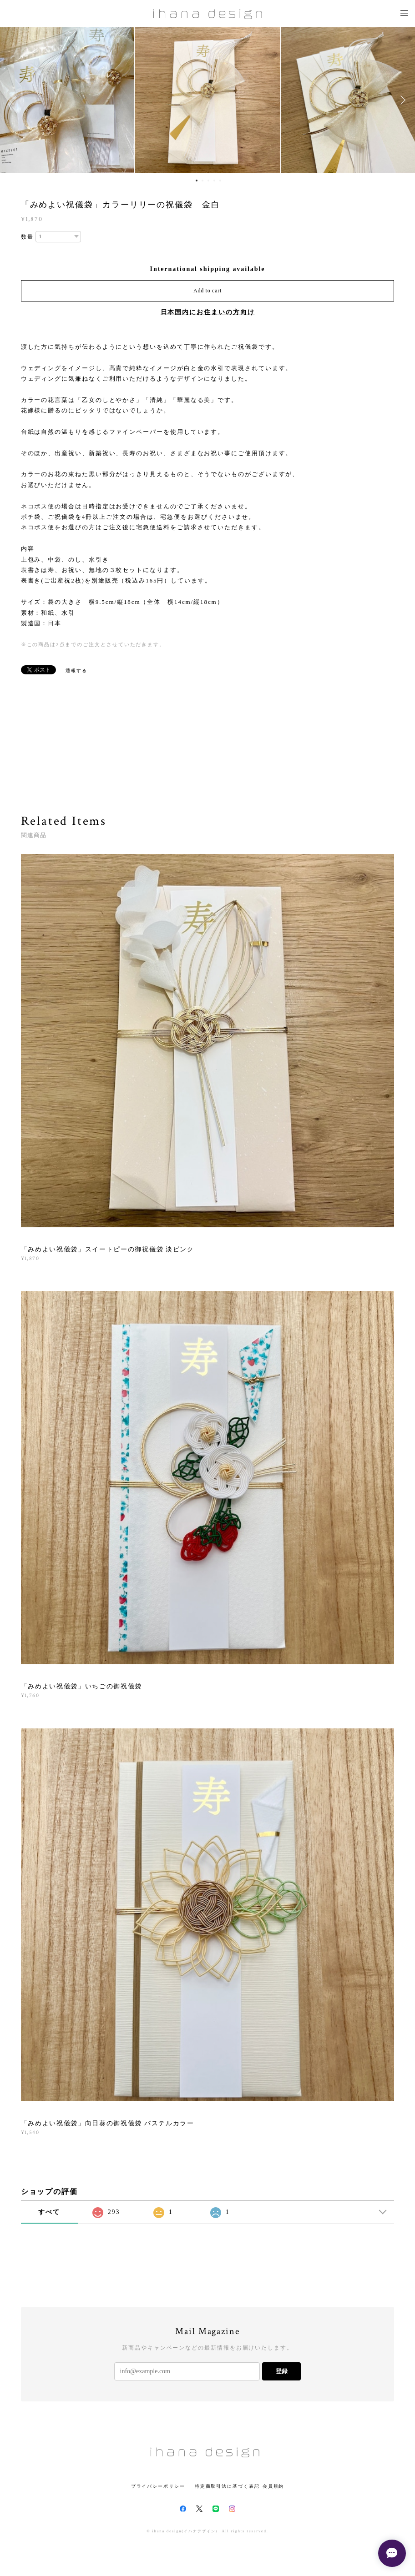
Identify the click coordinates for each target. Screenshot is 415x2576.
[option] (207, 100)
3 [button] (208, 180)
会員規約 (273, 2486)
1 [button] (196, 180)
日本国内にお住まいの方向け (208, 312)
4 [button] (214, 180)
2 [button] (202, 180)
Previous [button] (13, 100)
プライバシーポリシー (158, 2486)
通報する (76, 670)
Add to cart (207, 290)
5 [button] (220, 180)
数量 (27, 237)
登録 (282, 2371)
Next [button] (401, 100)
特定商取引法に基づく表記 (227, 2486)
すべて (49, 2212)
